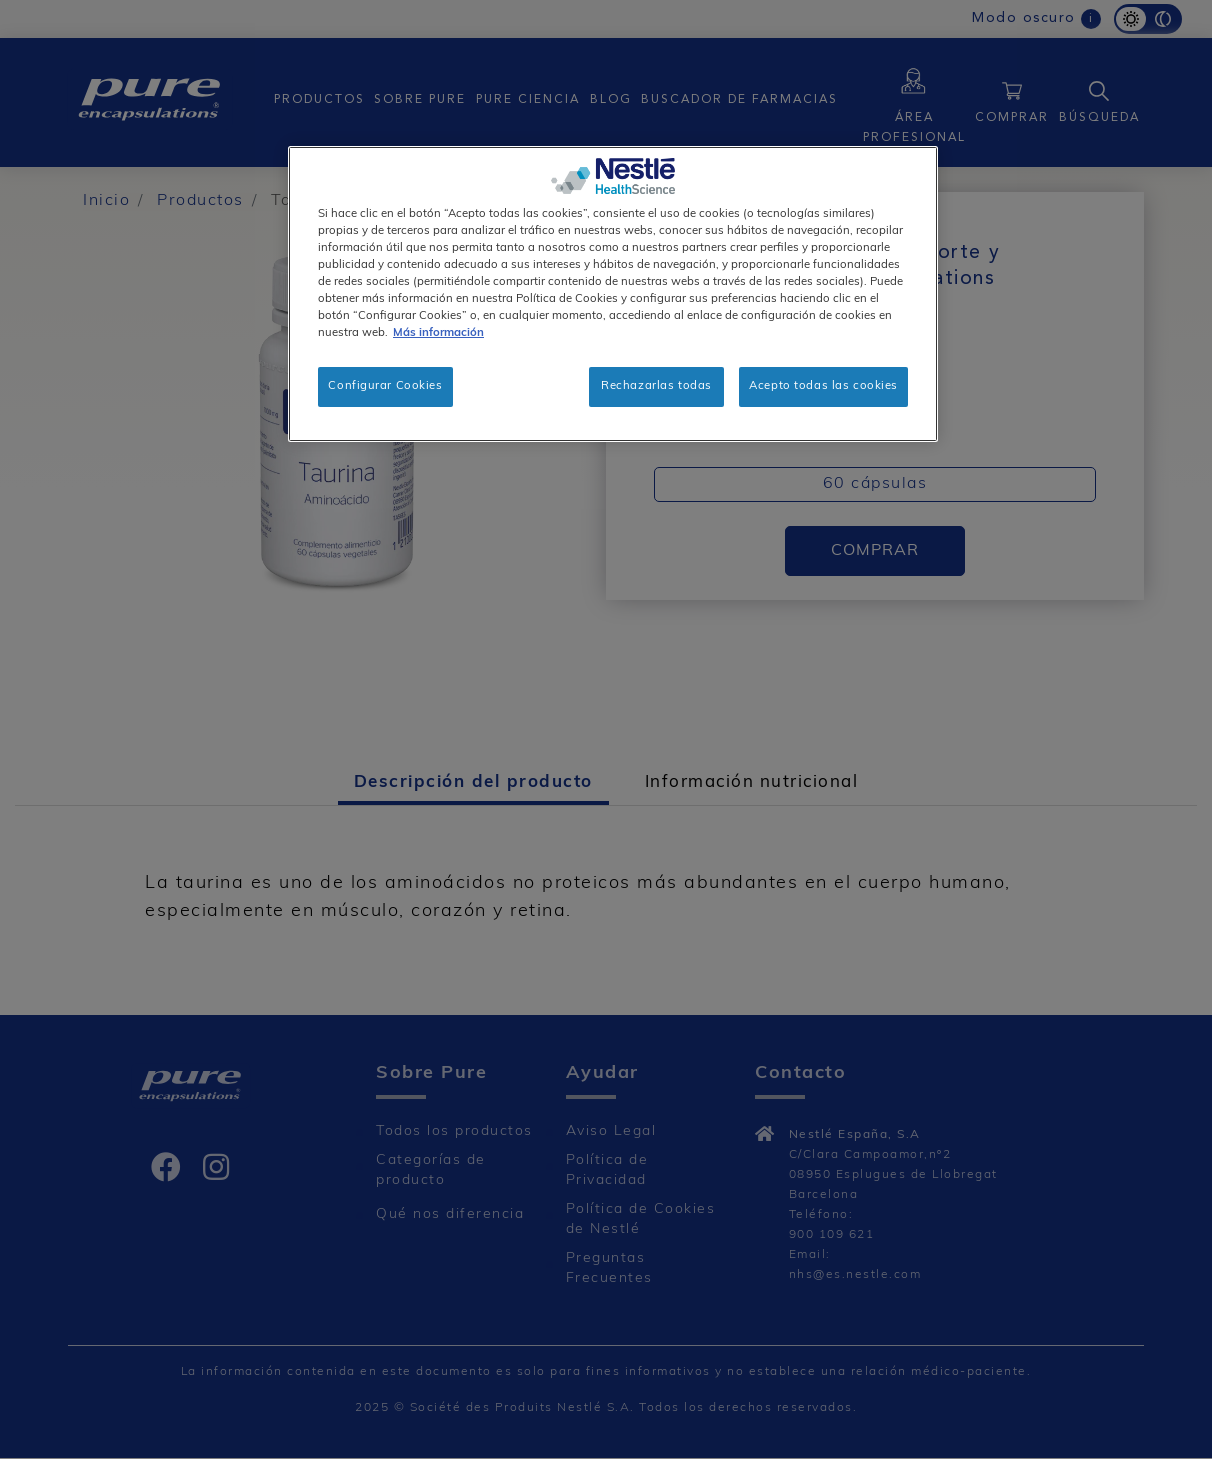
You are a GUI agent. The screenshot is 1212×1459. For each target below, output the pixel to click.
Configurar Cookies (385, 386)
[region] (613, 294)
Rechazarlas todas (656, 386)
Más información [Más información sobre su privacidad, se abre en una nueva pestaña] (438, 333)
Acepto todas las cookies (823, 386)
